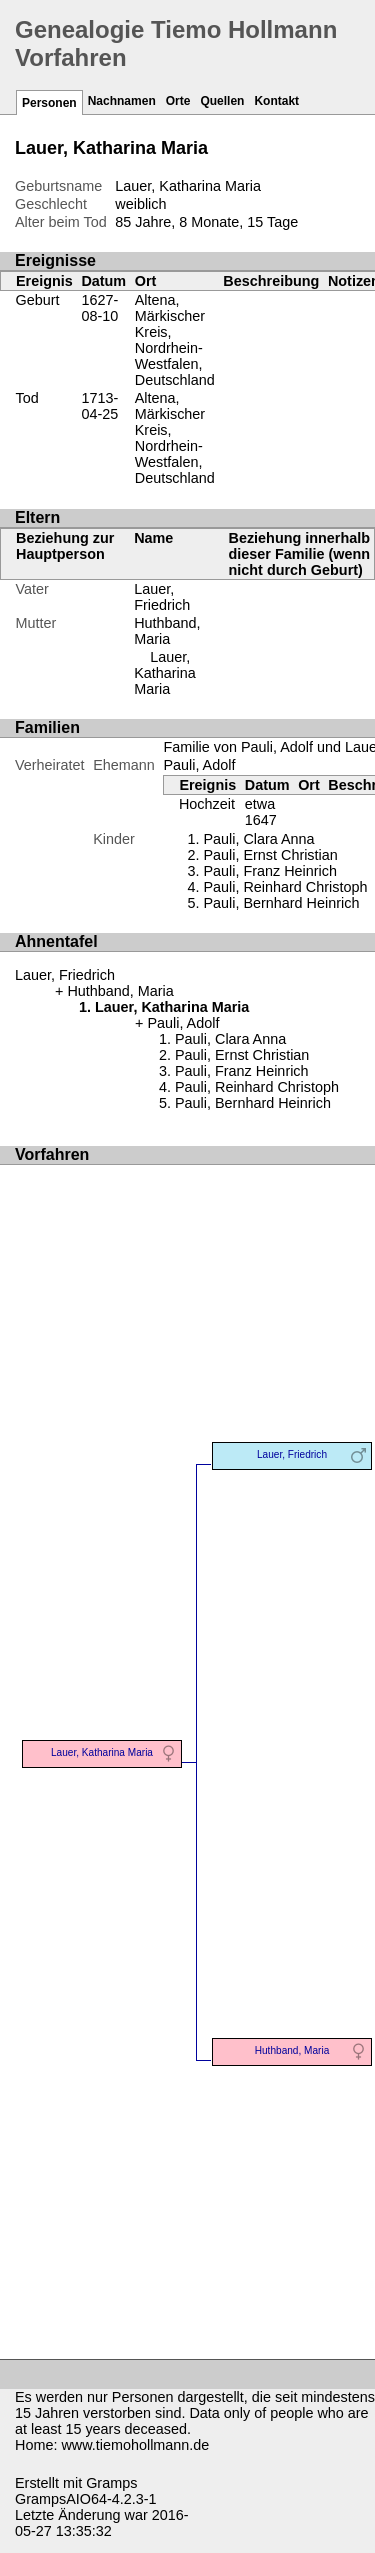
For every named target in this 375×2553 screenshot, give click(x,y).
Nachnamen (122, 101)
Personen (49, 103)
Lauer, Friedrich (162, 597)
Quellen (222, 101)
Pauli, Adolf (199, 765)
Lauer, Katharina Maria (165, 673)
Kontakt (276, 101)
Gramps (111, 2483)
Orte (178, 101)
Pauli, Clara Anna (258, 839)
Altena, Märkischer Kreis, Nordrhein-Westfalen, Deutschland (175, 340)
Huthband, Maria (167, 631)
